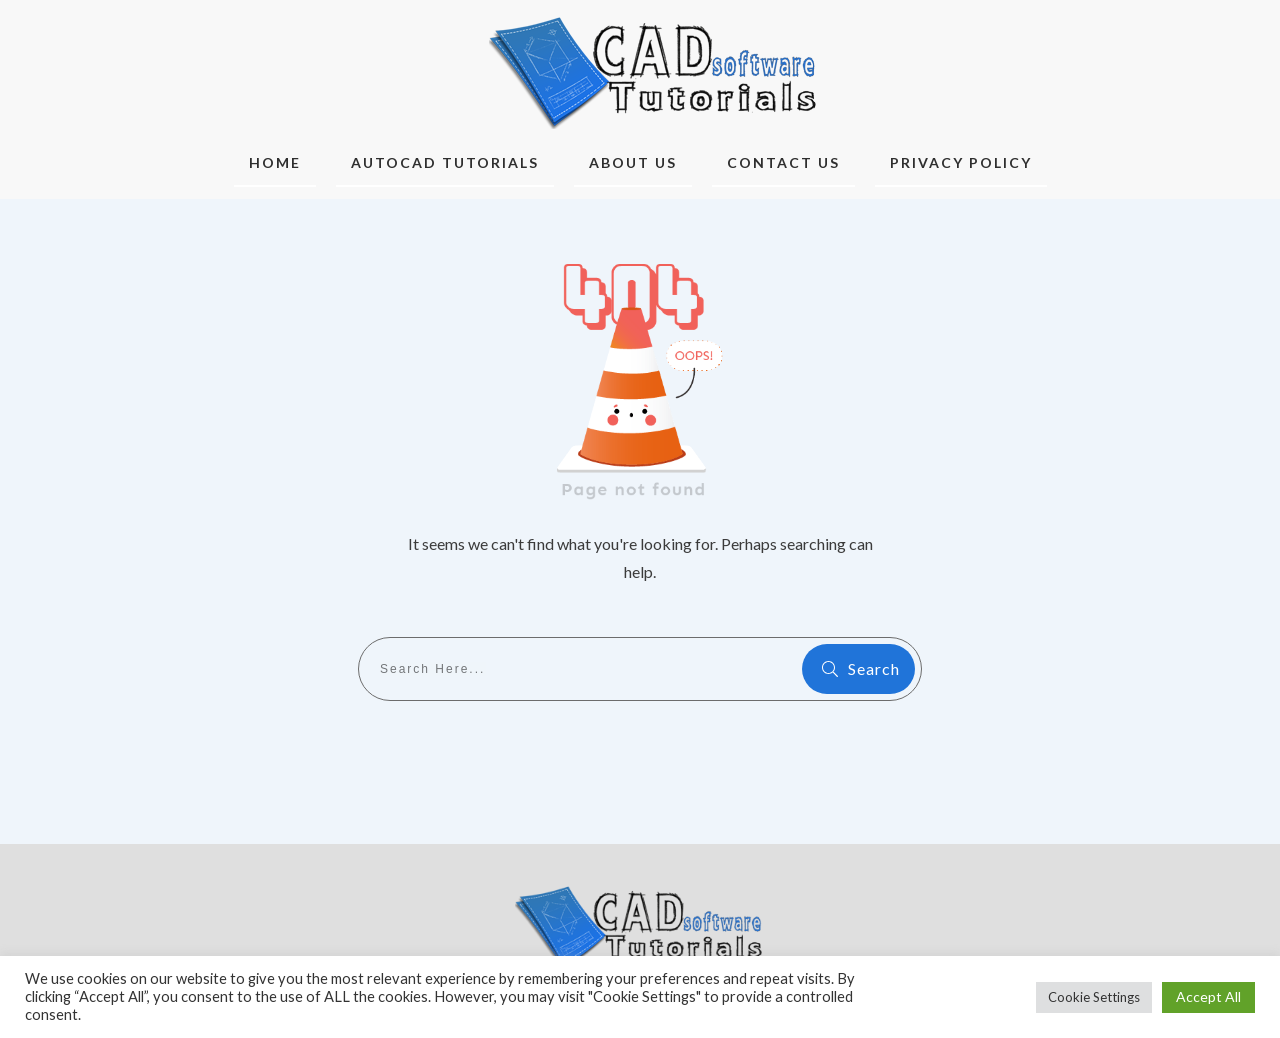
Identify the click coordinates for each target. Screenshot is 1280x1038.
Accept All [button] (1208, 996)
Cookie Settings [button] (1094, 997)
